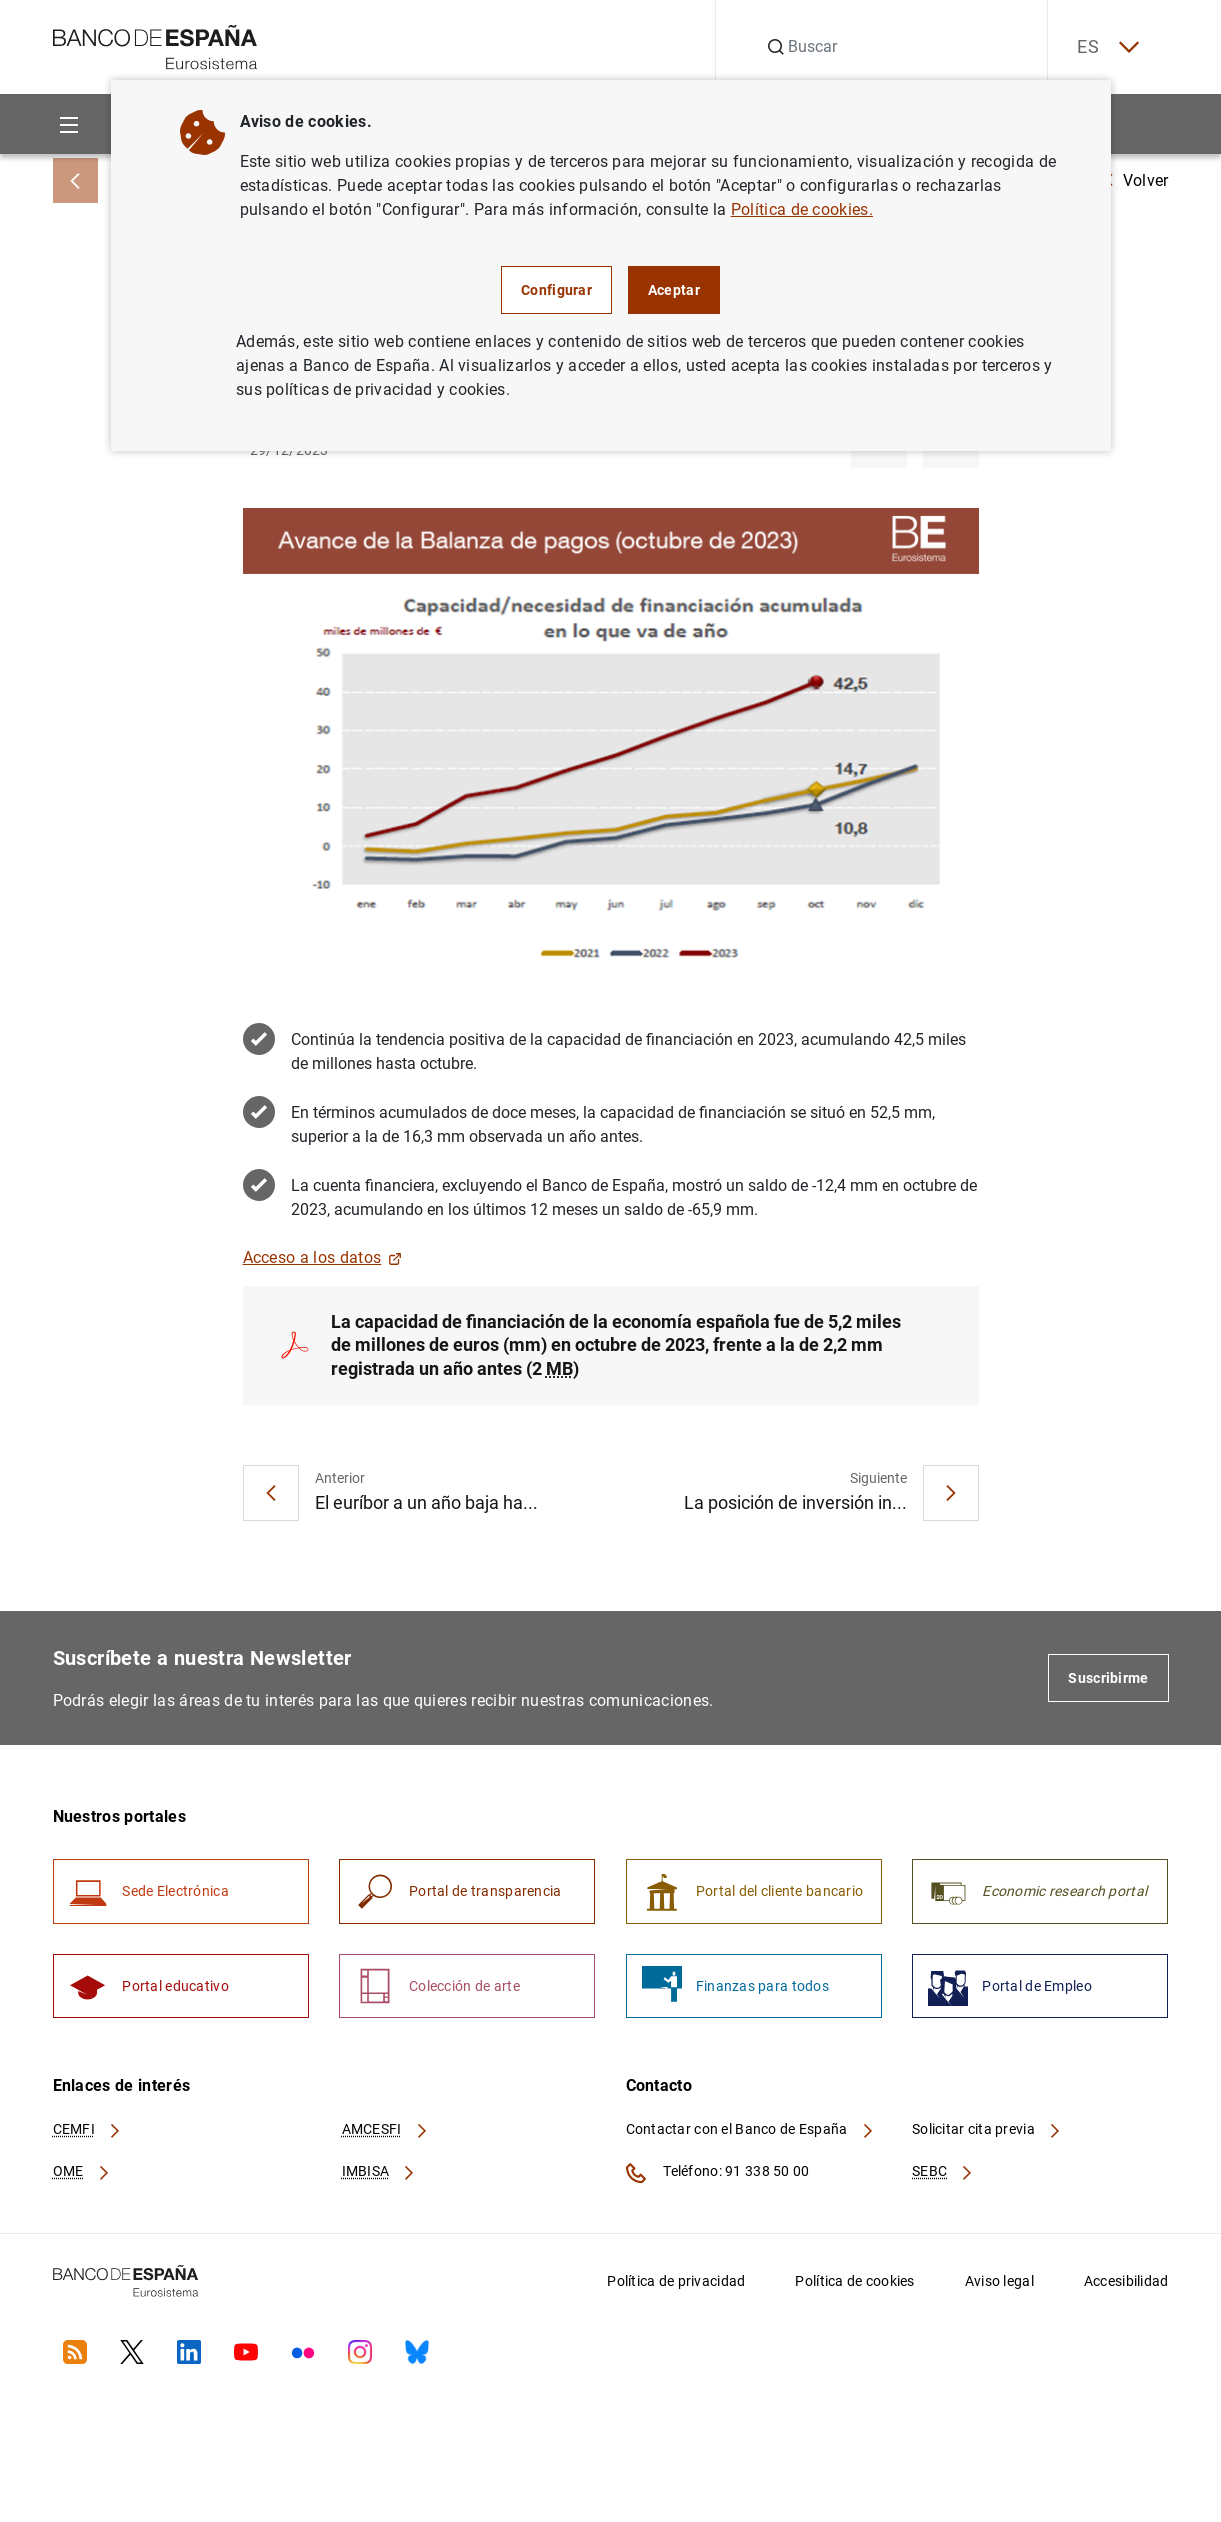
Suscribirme (1108, 1679)
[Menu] (69, 124)
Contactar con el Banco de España (751, 2131)
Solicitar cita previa (987, 2131)
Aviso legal (999, 2282)
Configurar (556, 290)
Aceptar (674, 290)
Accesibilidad (1126, 2282)
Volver (1136, 180)
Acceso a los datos (323, 1257)
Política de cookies (854, 2282)
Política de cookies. (802, 209)
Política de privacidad (676, 2282)
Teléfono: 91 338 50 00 (718, 2174)
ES (1106, 47)
